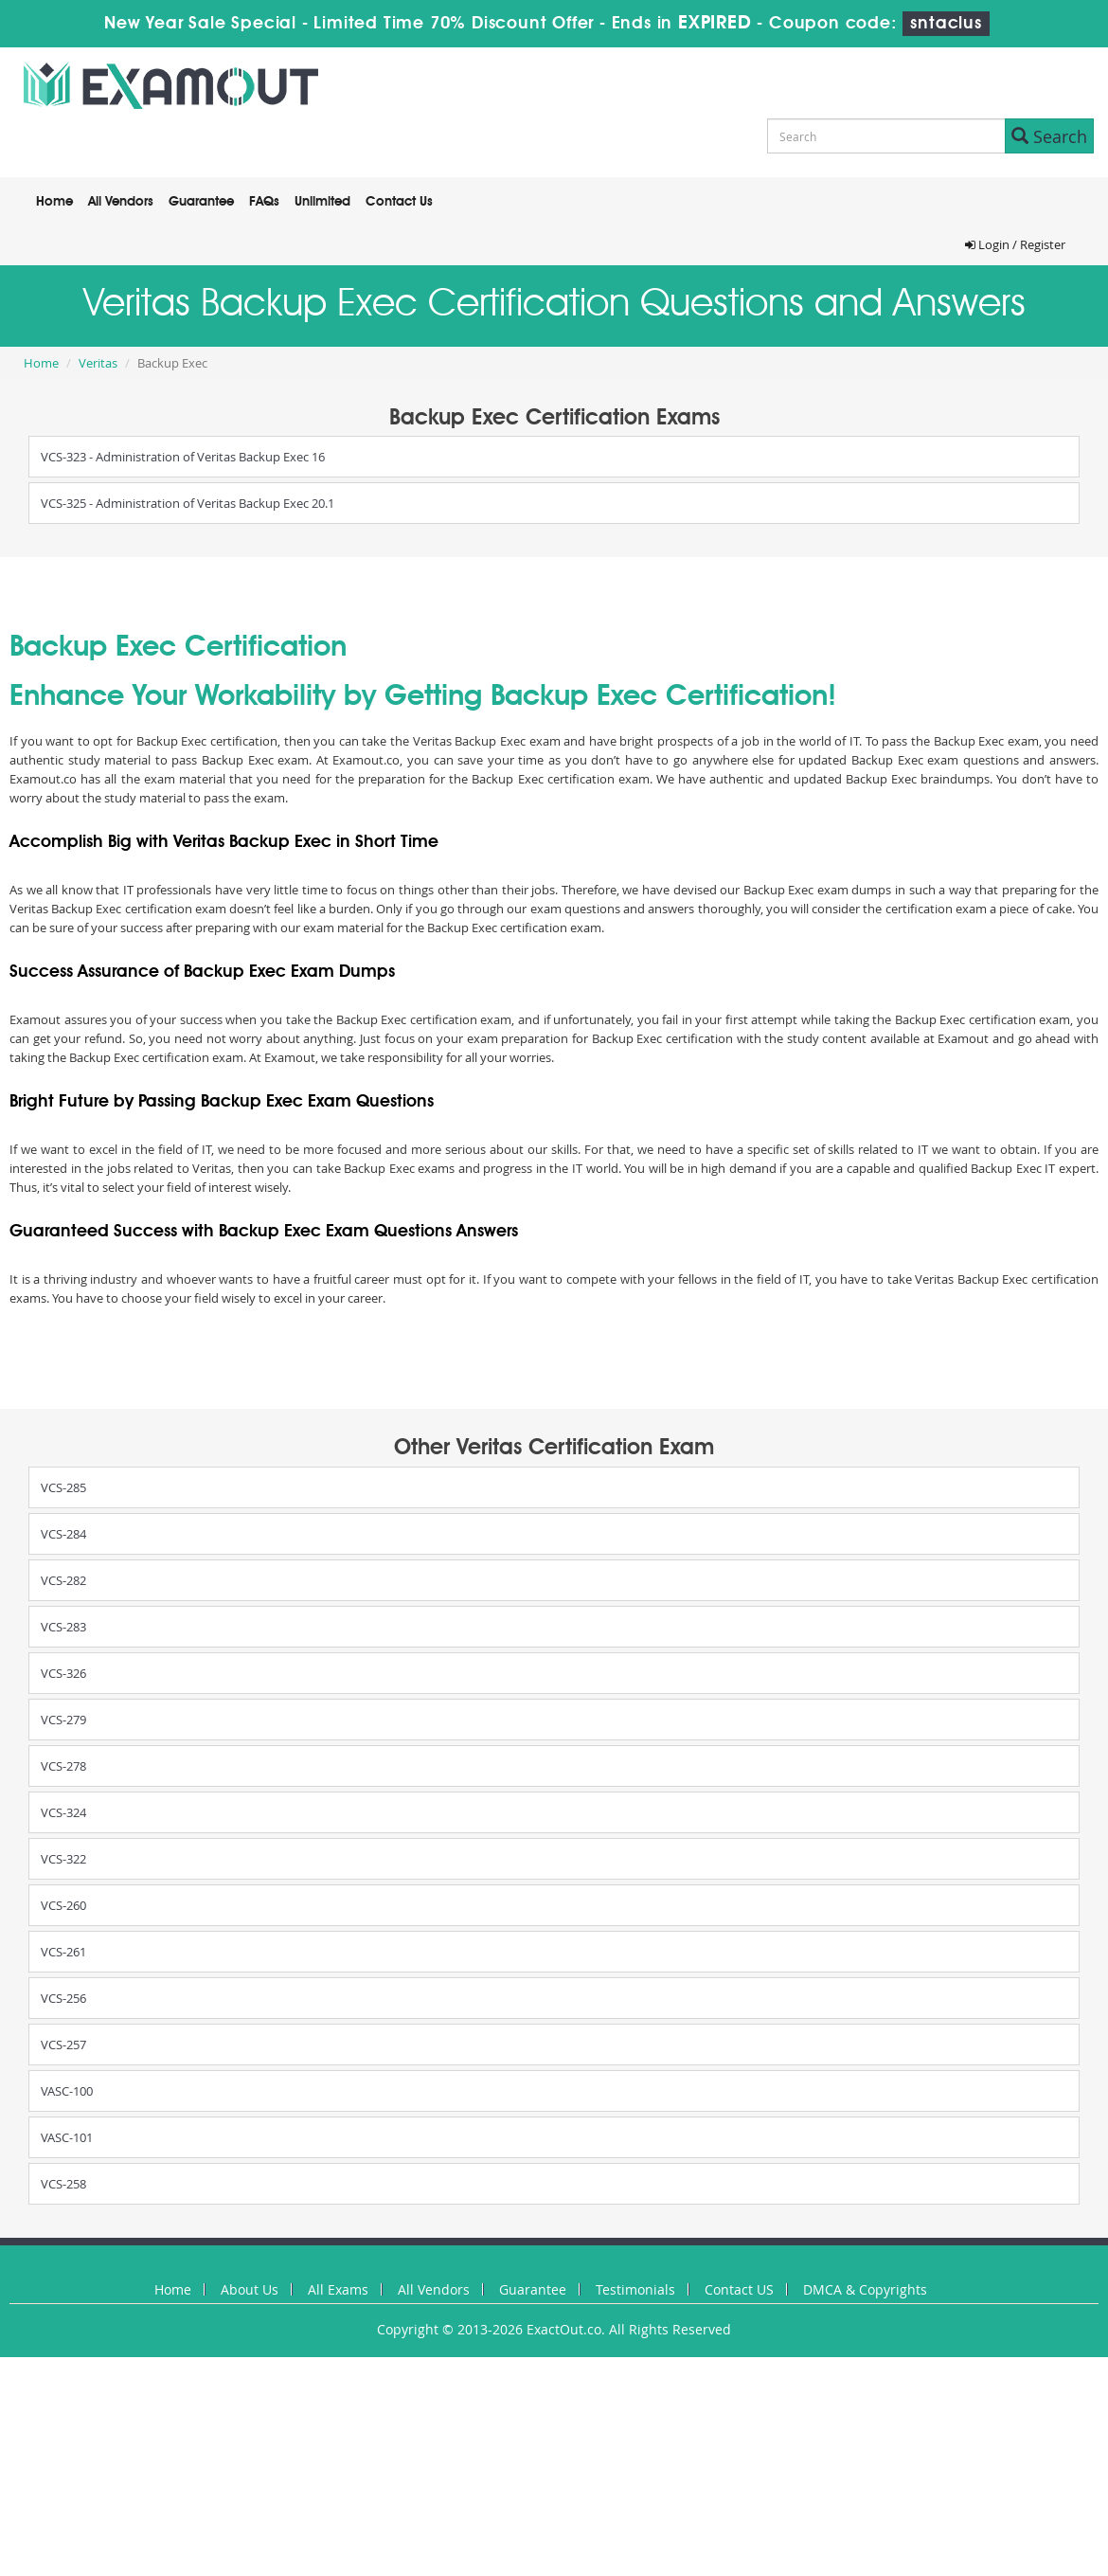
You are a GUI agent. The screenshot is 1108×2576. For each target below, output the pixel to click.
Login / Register (1015, 244)
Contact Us (399, 201)
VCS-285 (63, 1487)
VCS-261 (63, 1951)
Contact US (739, 2289)
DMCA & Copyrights (865, 2289)
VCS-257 (63, 2044)
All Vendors (120, 201)
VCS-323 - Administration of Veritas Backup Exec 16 (183, 456)
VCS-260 (63, 1905)
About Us (249, 2289)
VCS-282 (63, 1580)
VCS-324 (63, 1812)
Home (54, 201)
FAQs (264, 201)
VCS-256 (63, 1998)
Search (1049, 136)
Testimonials (635, 2289)
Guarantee (201, 201)
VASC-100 (67, 2090)
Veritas (98, 362)
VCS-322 (63, 1858)
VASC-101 (67, 2137)
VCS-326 (63, 1673)
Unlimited (322, 201)
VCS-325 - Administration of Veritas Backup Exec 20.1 (187, 503)
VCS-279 (63, 1719)
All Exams (338, 2289)
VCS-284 (63, 1533)
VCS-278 (63, 1765)
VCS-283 (63, 1626)
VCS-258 (63, 2183)
